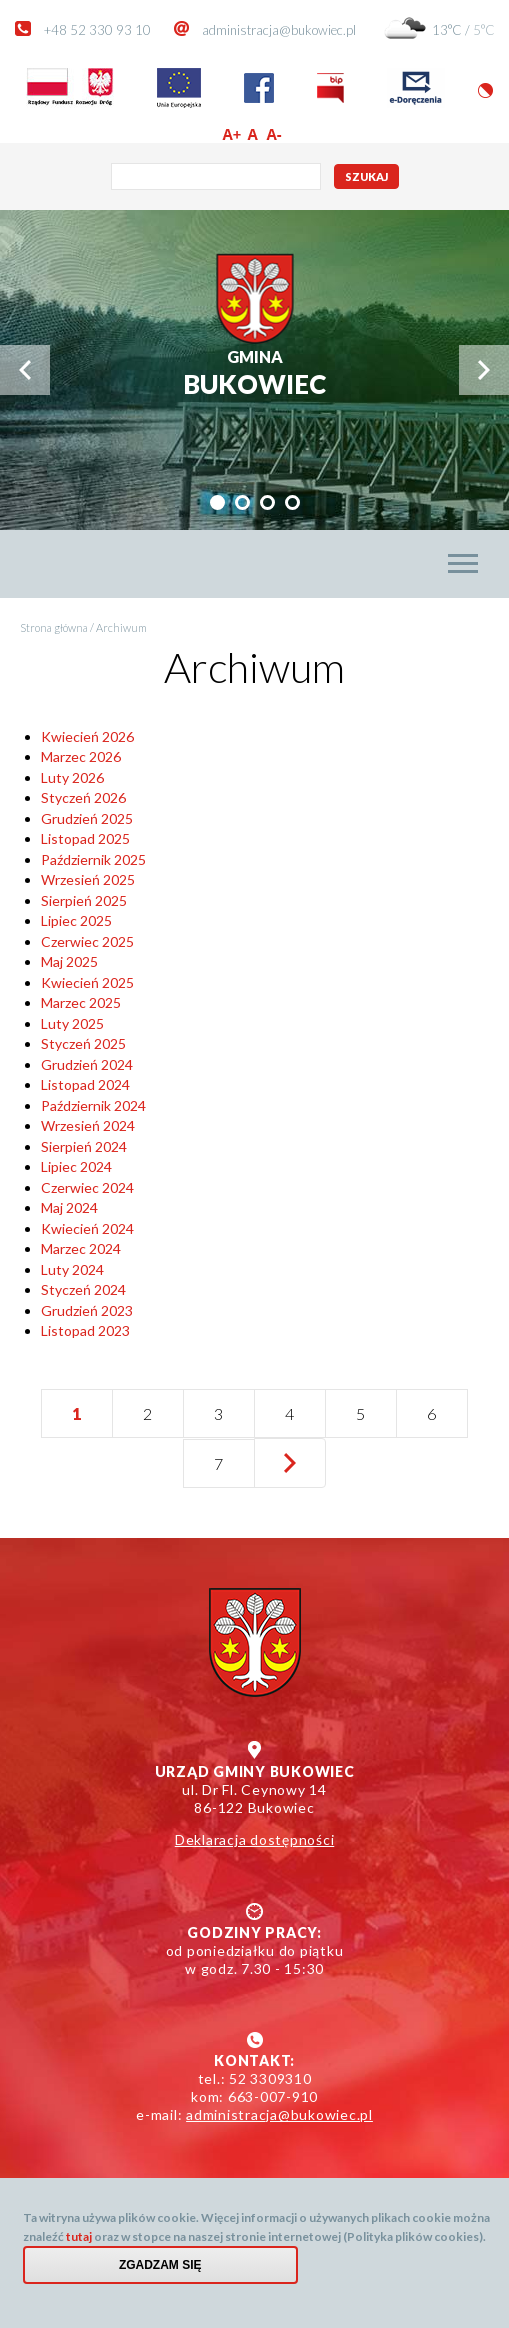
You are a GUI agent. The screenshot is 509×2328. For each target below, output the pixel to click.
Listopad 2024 (85, 1084)
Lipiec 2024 (76, 1166)
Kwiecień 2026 (87, 736)
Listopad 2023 (85, 1330)
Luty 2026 (72, 777)
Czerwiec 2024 (87, 1187)
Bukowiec (254, 373)
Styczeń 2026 (83, 797)
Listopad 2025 (85, 838)
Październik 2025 (93, 859)
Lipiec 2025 (76, 920)
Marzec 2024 (81, 1248)
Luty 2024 (72, 1269)
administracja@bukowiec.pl (279, 30)
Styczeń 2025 (83, 1043)
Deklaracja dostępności (255, 1839)
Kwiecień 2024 (87, 1228)
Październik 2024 (93, 1105)
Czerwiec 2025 (87, 941)
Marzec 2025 (81, 1002)
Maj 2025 (69, 961)
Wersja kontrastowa (485, 90)
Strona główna (54, 627)
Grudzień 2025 (87, 818)
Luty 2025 (72, 1023)
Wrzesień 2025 (88, 879)
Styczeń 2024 (83, 1289)
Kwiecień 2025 (87, 982)
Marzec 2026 (81, 756)
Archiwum (121, 627)
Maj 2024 (69, 1207)
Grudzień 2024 (87, 1064)
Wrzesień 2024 (88, 1125)
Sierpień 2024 (84, 1146)
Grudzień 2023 (87, 1310)
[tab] (217, 502)
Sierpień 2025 (84, 900)
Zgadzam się (160, 2265)
